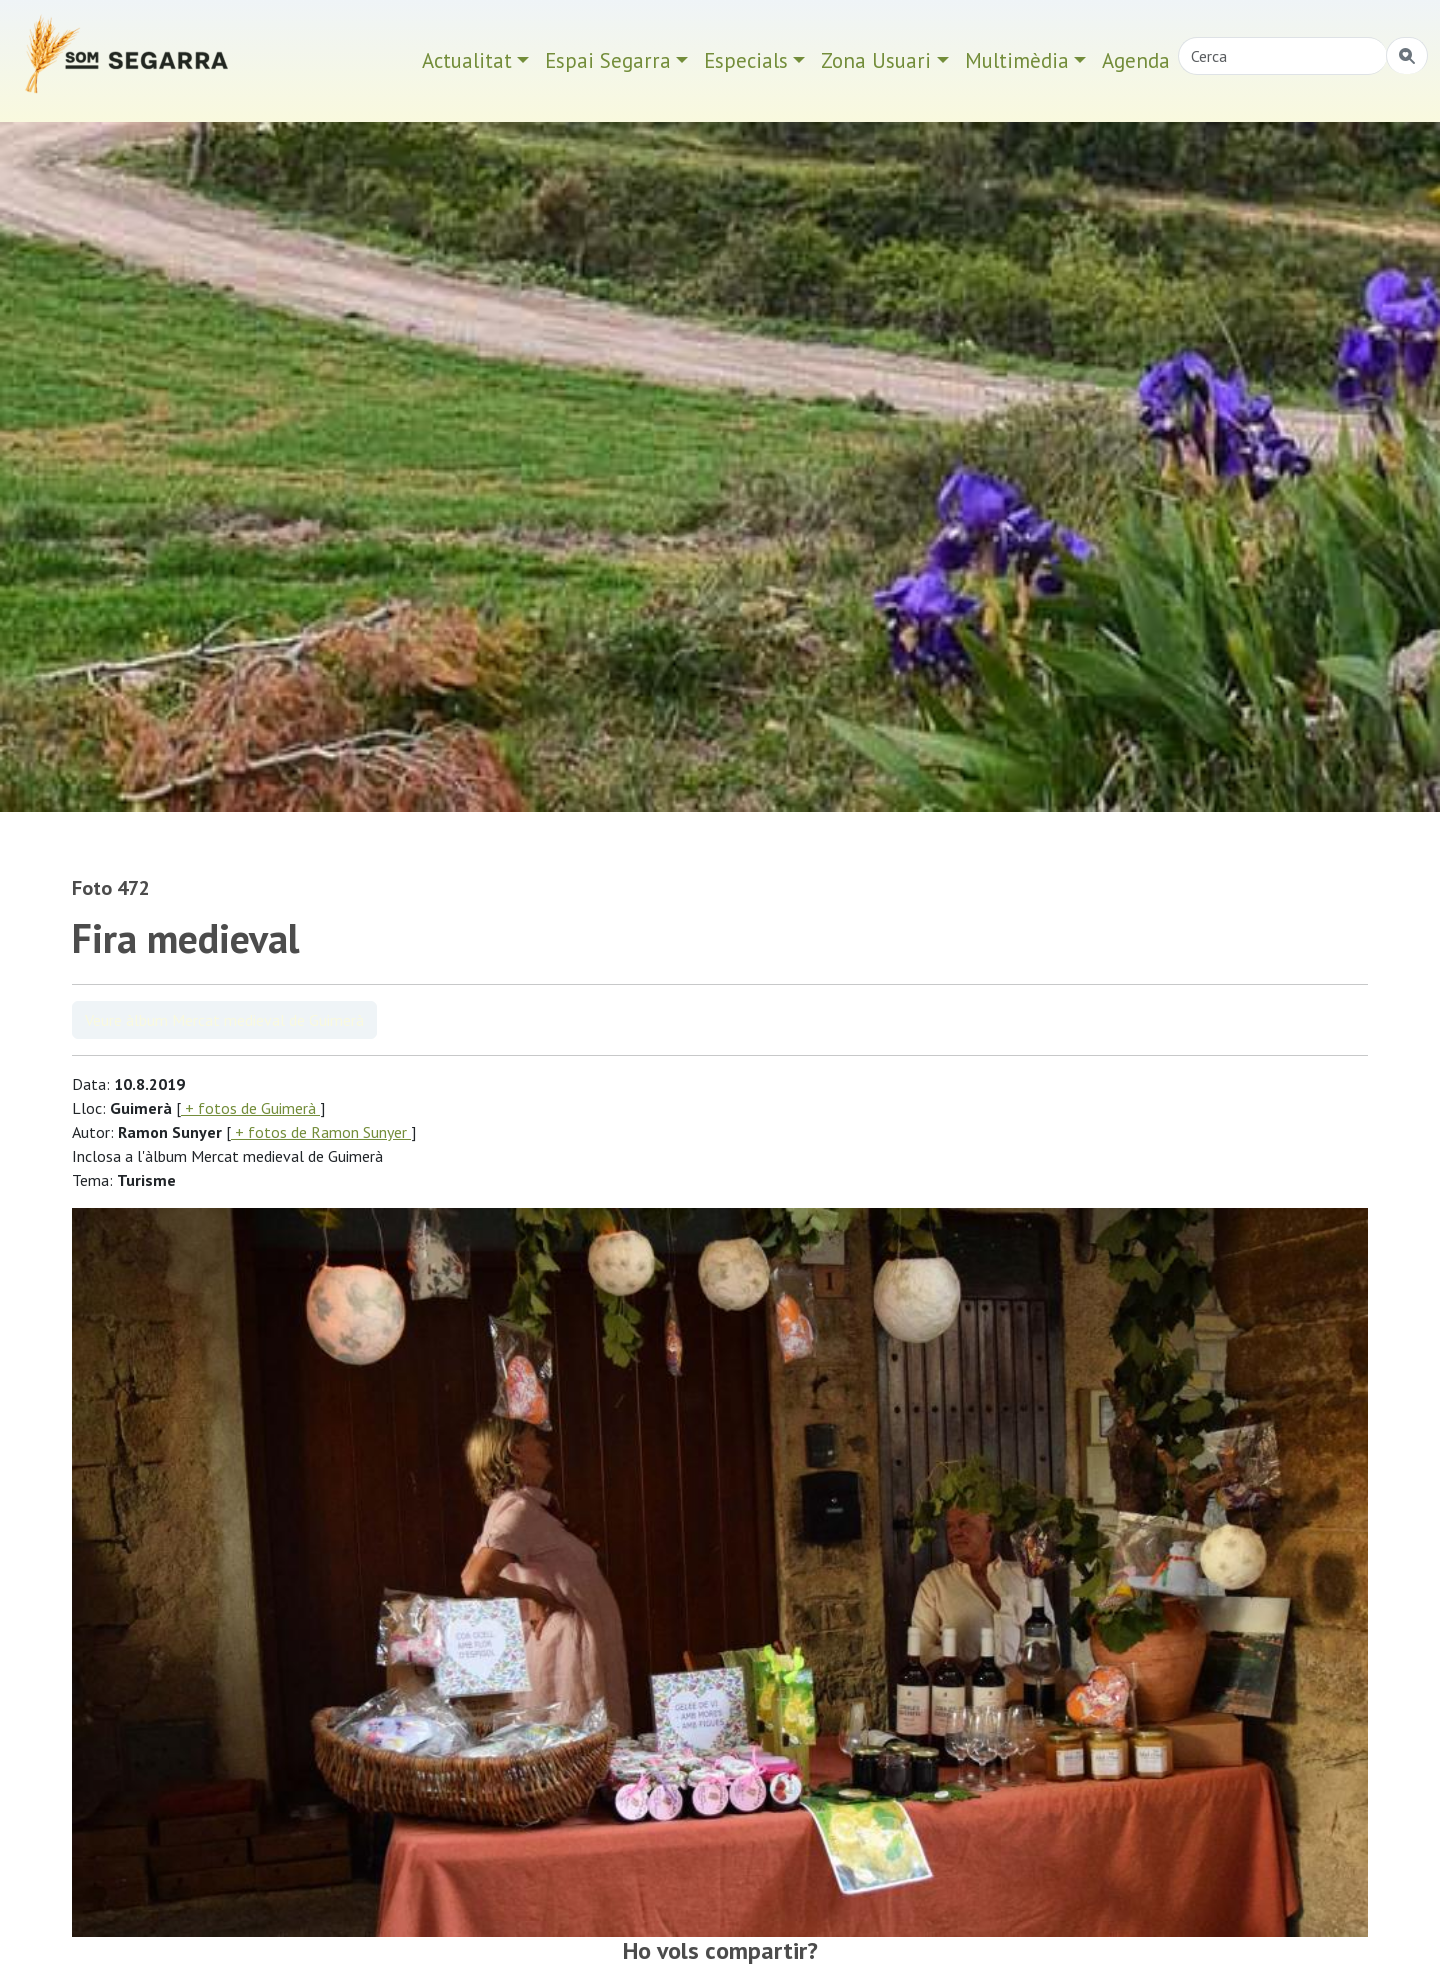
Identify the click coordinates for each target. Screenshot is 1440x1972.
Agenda (1136, 60)
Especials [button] (746, 60)
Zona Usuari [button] (876, 60)
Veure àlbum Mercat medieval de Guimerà (224, 1020)
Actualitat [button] (467, 60)
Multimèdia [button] (1017, 60)
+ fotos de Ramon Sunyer (321, 1132)
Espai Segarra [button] (608, 60)
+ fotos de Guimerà (250, 1108)
